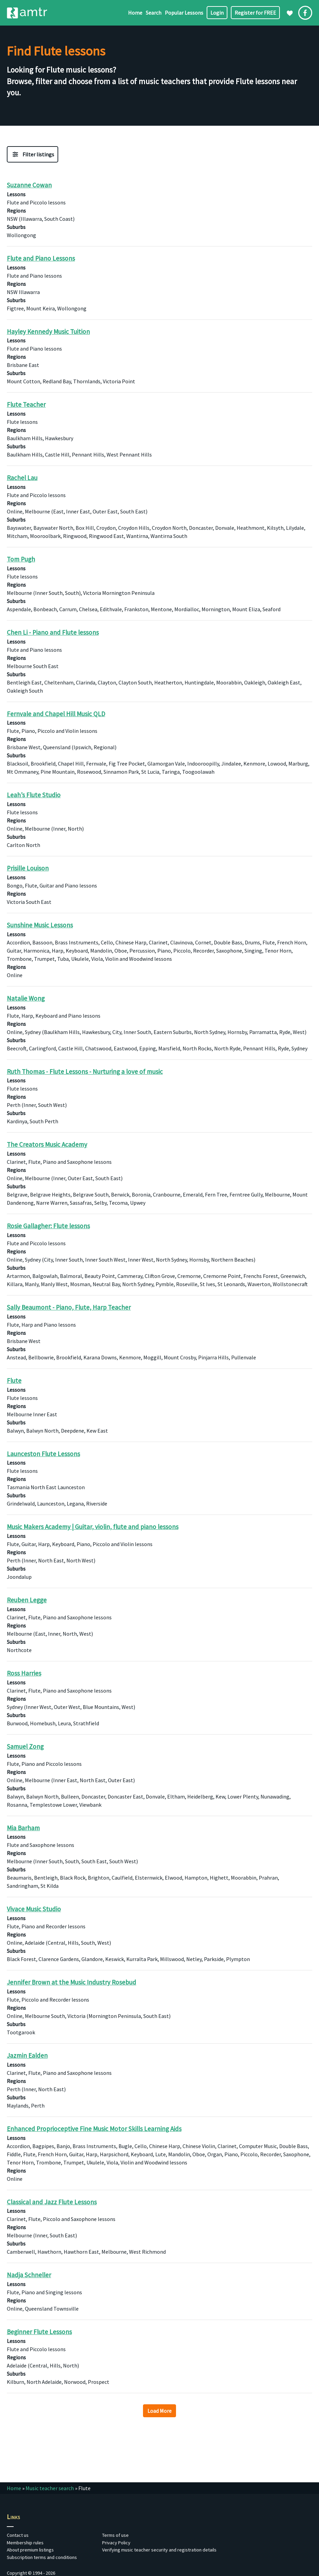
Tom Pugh (21, 559)
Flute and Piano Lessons (41, 258)
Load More (159, 2410)
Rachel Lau (22, 478)
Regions (16, 210)
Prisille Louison (28, 868)
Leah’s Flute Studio (34, 795)
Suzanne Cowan (29, 185)
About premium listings (30, 2550)
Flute (14, 1380)
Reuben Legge (27, 1600)
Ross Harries (24, 1673)
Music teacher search (50, 2488)
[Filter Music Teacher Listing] (32, 154)
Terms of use (115, 2535)
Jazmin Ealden (27, 2055)
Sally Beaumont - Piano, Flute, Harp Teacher (69, 1307)
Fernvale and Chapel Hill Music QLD (56, 714)
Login (217, 12)
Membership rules (25, 2543)
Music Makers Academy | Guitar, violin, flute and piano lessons (92, 1527)
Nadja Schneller (29, 2275)
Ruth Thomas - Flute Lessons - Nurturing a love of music (85, 1071)
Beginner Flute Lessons (39, 2332)
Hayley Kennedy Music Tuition (48, 331)
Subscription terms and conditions (42, 2557)
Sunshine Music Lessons (40, 925)
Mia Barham (23, 1827)
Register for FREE (255, 12)
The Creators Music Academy (47, 1144)
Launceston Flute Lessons (43, 1453)
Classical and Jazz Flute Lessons (52, 2201)
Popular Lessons (184, 12)
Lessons (16, 194)
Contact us (18, 2535)
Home (135, 12)
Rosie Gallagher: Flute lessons (48, 1226)
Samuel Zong (25, 1746)
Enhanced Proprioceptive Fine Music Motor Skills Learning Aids (94, 2129)
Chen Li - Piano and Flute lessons (53, 632)
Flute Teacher (26, 404)
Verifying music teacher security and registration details (159, 2550)
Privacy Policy (116, 2543)
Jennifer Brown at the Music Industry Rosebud (71, 1982)
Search (153, 12)
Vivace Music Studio (34, 1909)
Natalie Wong (26, 998)
